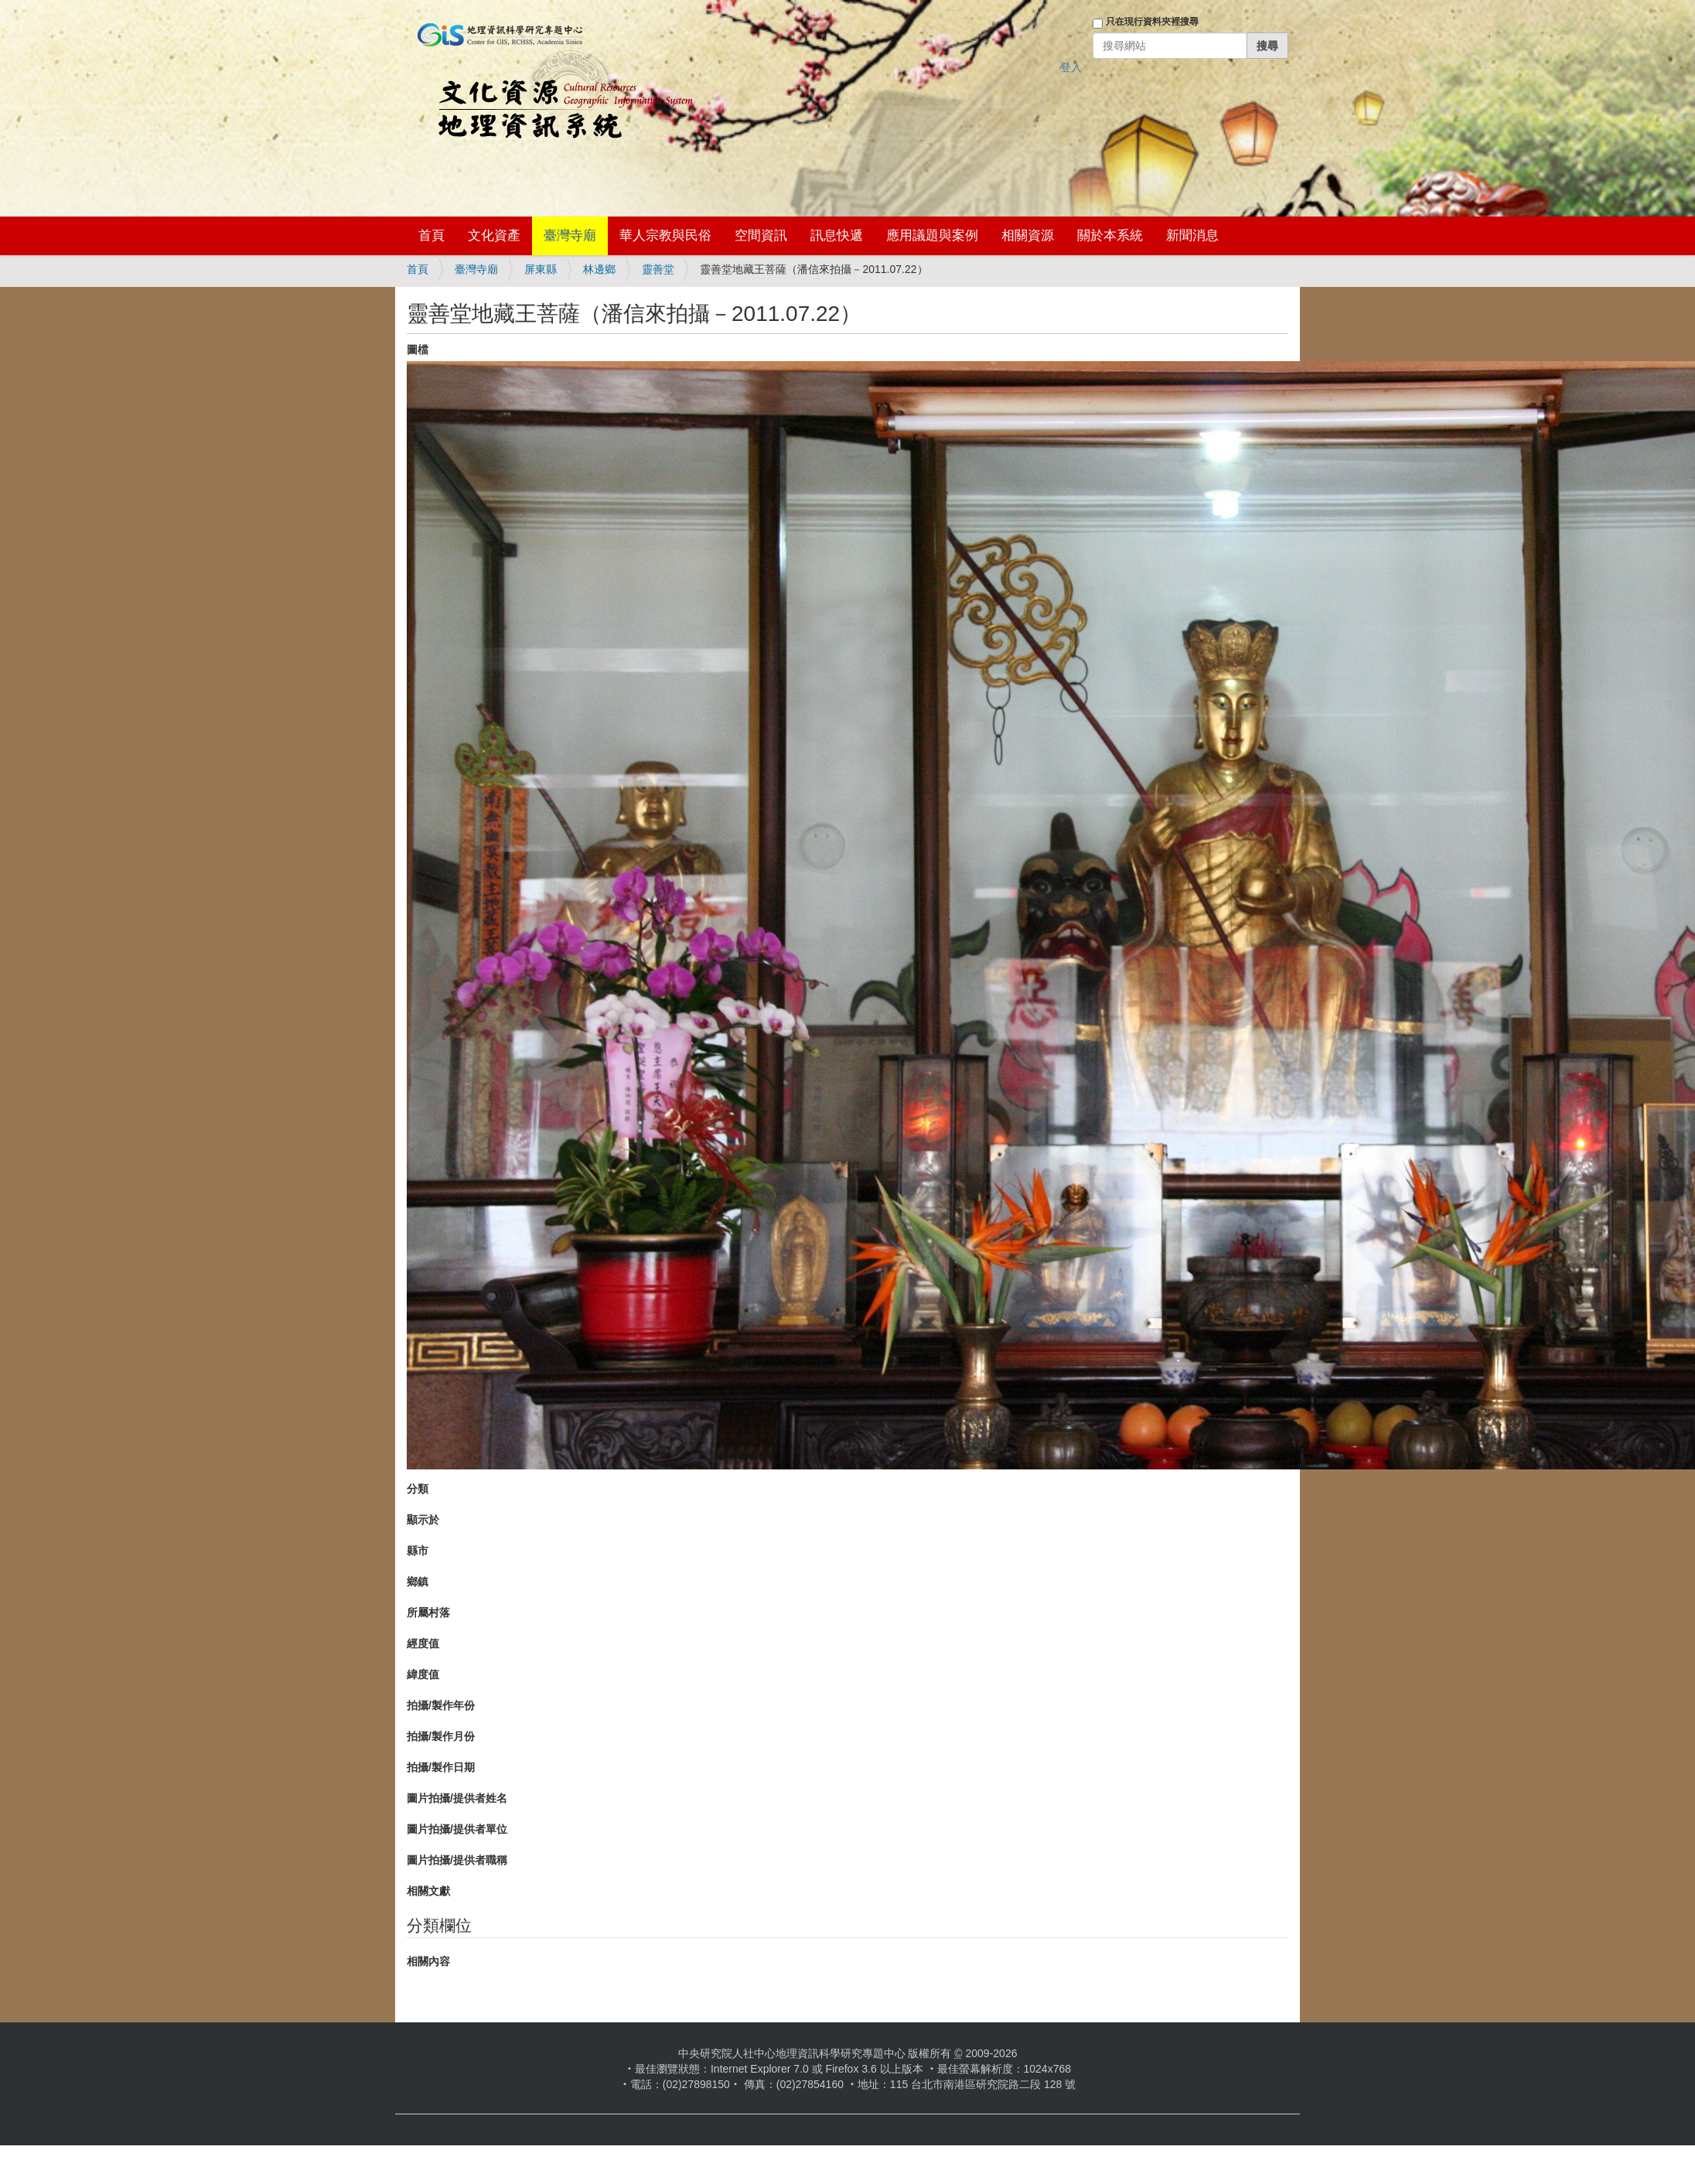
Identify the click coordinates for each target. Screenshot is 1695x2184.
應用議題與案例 (932, 235)
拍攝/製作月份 (441, 1736)
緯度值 (423, 1674)
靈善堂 (658, 269)
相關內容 (428, 1961)
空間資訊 (761, 235)
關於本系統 (1110, 235)
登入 (1071, 67)
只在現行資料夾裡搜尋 (1152, 21)
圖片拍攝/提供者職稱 (457, 1860)
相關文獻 (428, 1891)
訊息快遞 (836, 235)
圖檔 (417, 349)
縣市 (417, 1550)
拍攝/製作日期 (441, 1767)
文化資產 (494, 235)
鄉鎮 (417, 1581)
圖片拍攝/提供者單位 (457, 1829)
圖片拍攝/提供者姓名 (457, 1798)
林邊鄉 (599, 269)
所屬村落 (428, 1612)
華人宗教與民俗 (665, 235)
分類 (417, 1489)
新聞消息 (1192, 235)
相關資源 (1027, 235)
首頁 (431, 235)
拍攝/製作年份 (441, 1705)
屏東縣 (540, 269)
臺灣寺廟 (570, 235)
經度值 (423, 1643)
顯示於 (423, 1519)
